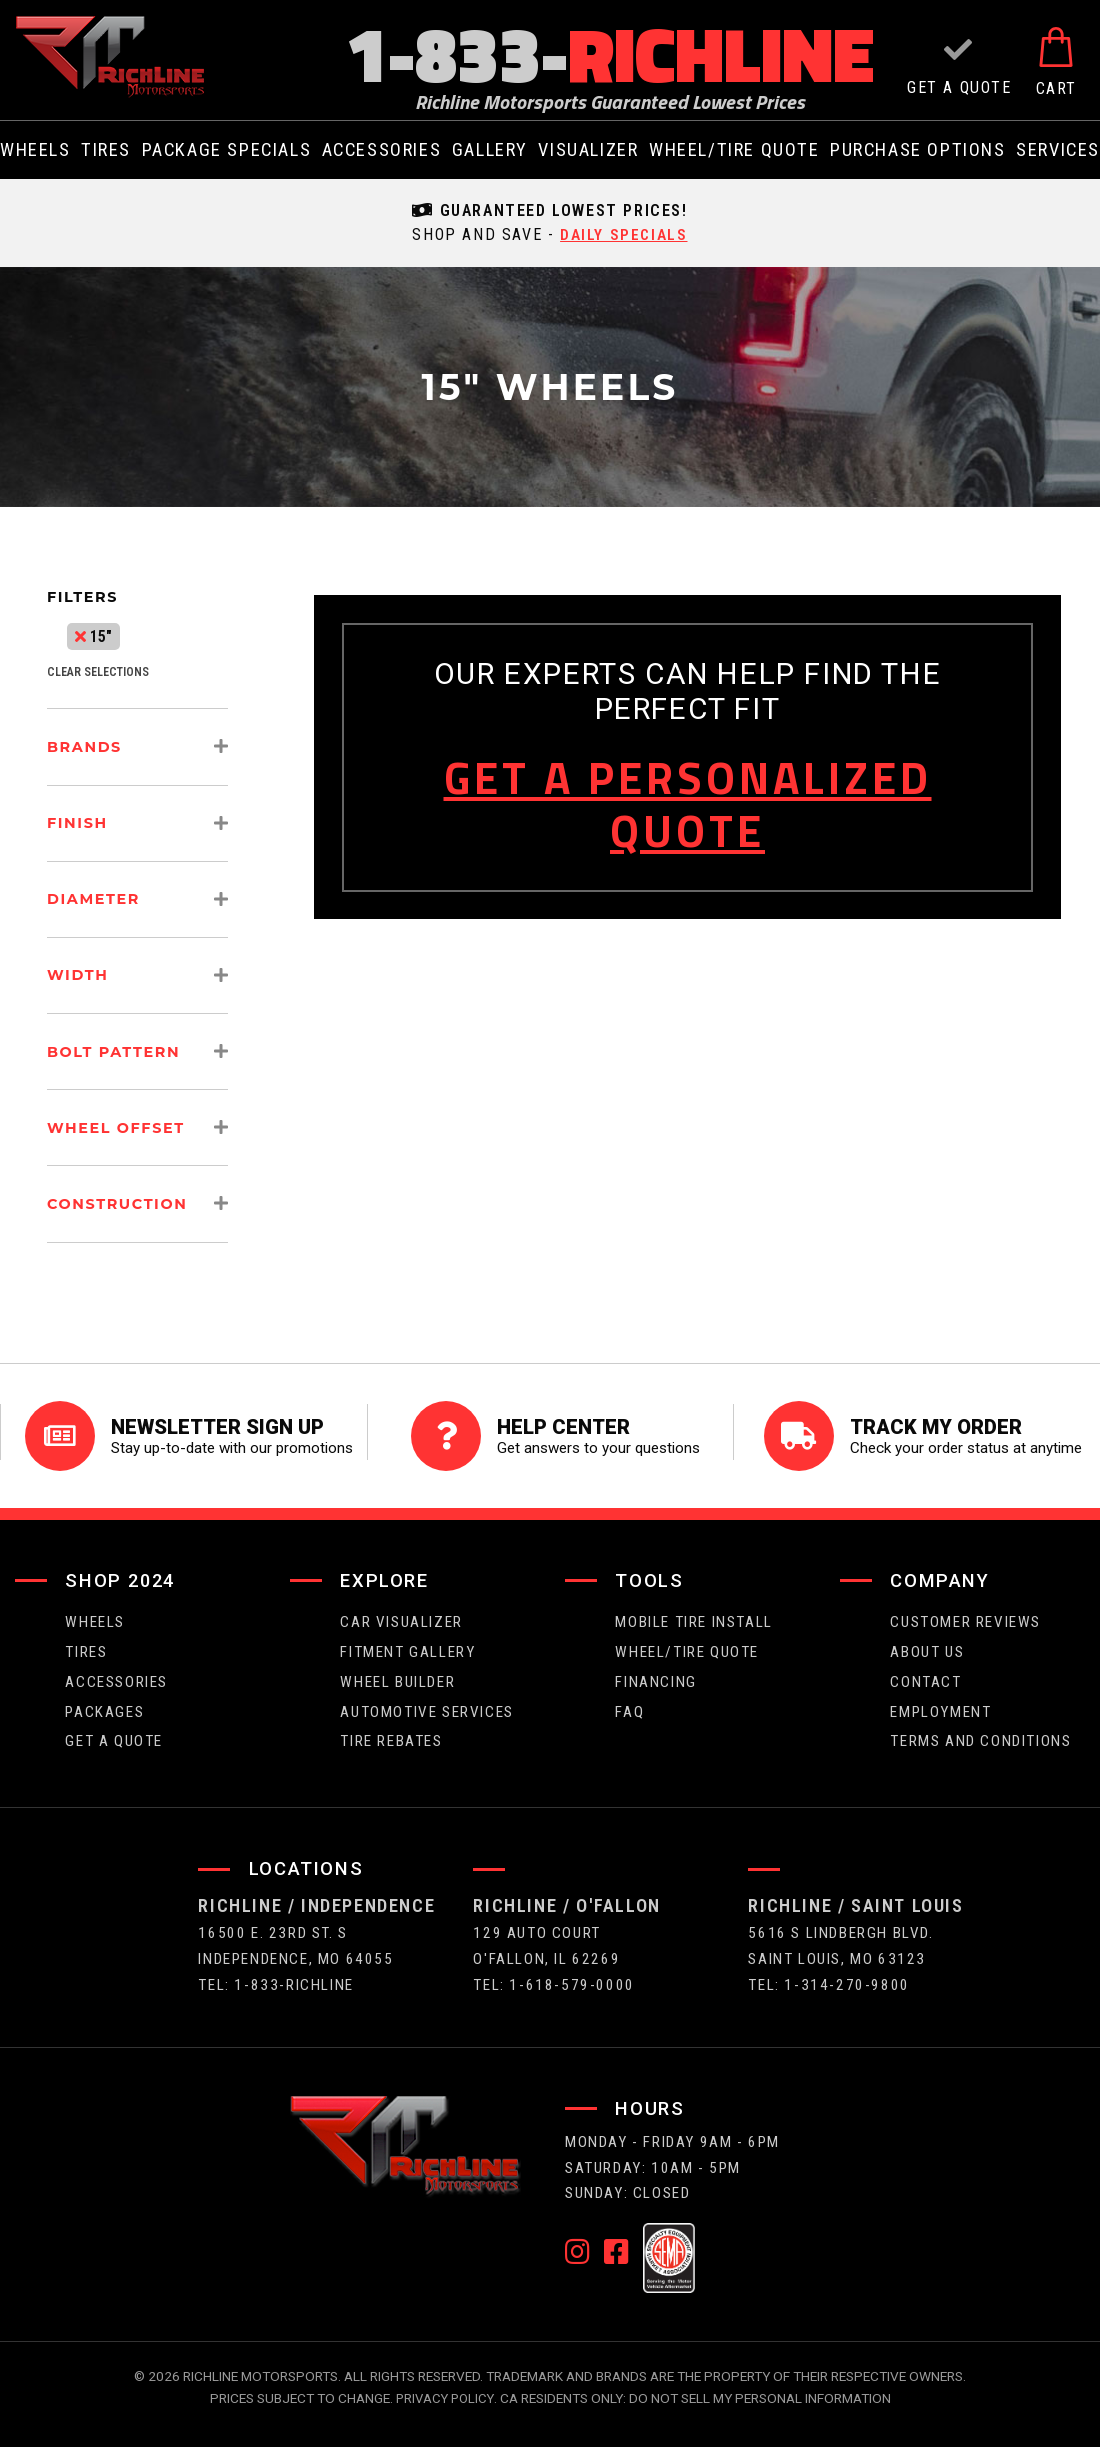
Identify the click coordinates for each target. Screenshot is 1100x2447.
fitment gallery (407, 1641)
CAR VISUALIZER (401, 1611)
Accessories (116, 1671)
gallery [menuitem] (490, 150)
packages (104, 1701)
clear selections (98, 672)
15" (93, 636)
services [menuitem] (1058, 150)
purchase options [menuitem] (918, 150)
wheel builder (397, 1671)
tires (86, 1641)
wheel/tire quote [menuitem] (734, 150)
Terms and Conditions (980, 1731)
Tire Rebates (391, 1731)
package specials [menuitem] (227, 150)
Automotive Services (426, 1701)
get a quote (114, 1731)
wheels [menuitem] (35, 150)
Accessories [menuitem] (382, 150)
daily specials (624, 234)
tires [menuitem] (106, 150)
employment (940, 1701)
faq (629, 1701)
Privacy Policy (444, 2388)
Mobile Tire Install (693, 1611)
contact (925, 1671)
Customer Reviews (965, 1611)
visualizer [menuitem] (588, 150)
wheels (95, 1611)
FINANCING (655, 1671)
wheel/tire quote (687, 1641)
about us (927, 1641)
